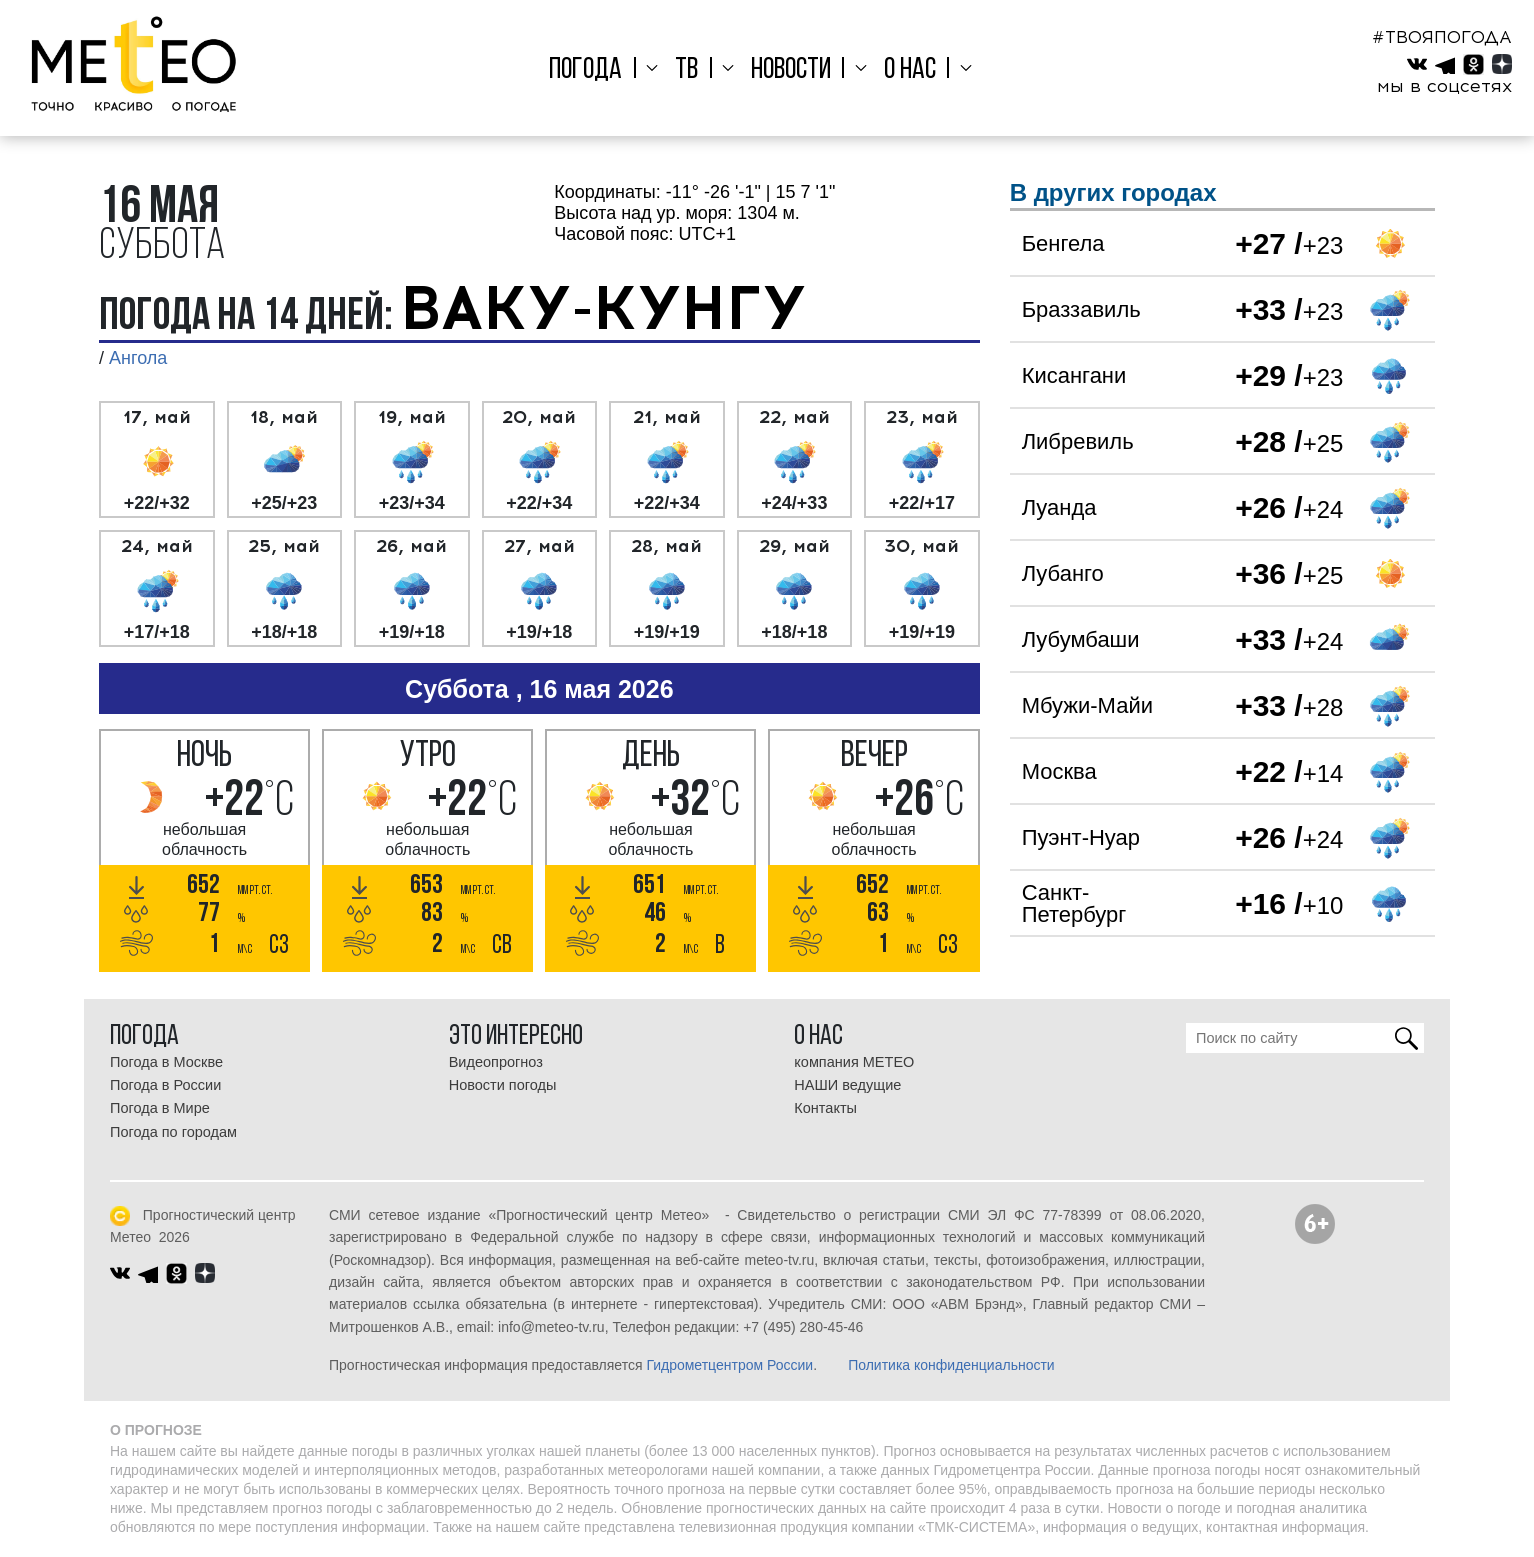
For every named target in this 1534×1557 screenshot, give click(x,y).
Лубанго (1063, 573)
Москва (1059, 771)
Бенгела (1063, 243)
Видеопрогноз (496, 1062)
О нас (900, 70)
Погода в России (165, 1085)
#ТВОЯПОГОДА (1442, 37)
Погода (604, 70)
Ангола (138, 358)
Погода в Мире (160, 1108)
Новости (791, 70)
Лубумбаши (1081, 639)
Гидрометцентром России (729, 1365)
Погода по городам (173, 1132)
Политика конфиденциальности (951, 1365)
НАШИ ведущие (847, 1085)
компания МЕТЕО (854, 1062)
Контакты (825, 1108)
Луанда (1059, 507)
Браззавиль (1081, 309)
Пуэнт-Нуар (1081, 837)
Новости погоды (503, 1085)
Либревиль (1078, 441)
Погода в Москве (166, 1062)
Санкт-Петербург (1074, 903)
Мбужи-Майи (1087, 705)
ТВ (695, 70)
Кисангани (1074, 375)
